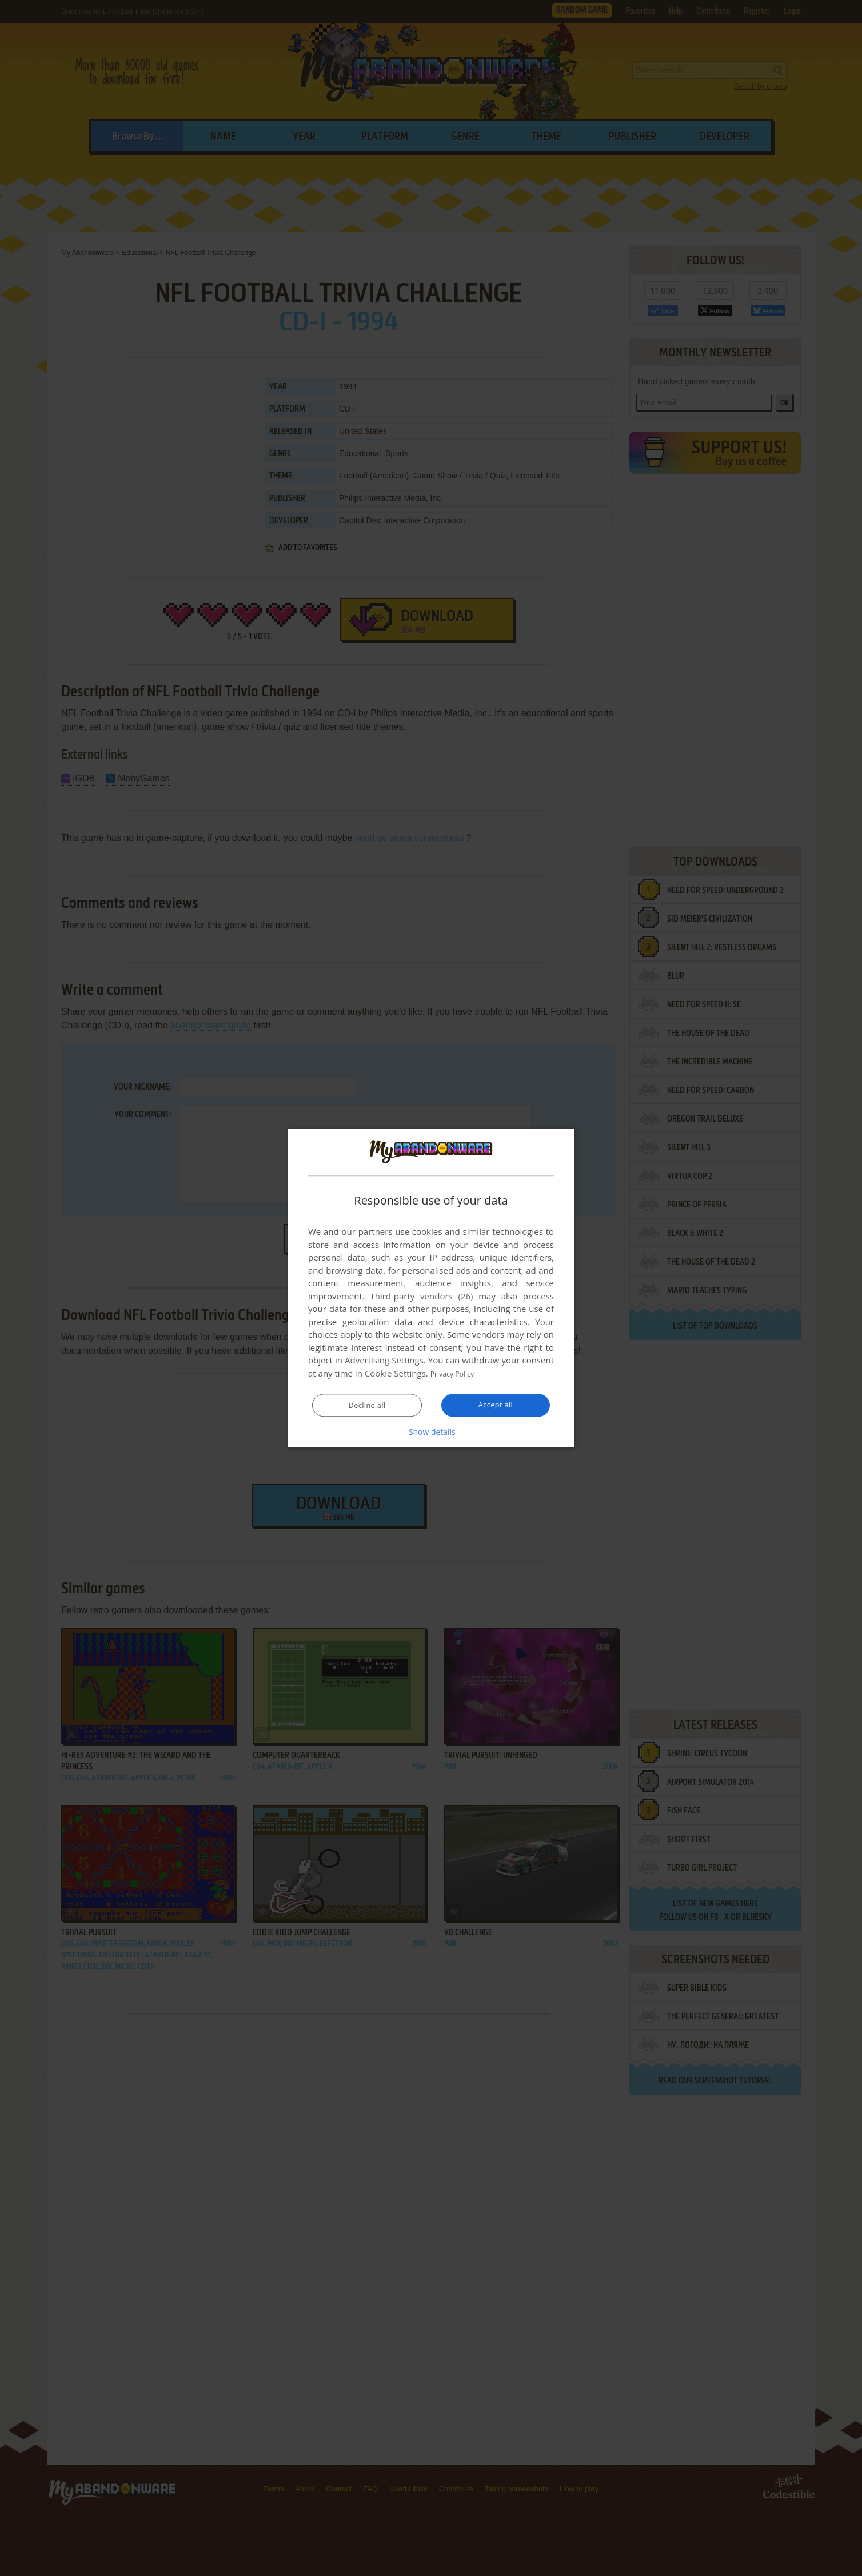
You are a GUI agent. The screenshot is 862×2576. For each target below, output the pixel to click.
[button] (431, 1432)
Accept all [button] (496, 1405)
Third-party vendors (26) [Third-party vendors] (421, 1296)
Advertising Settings (384, 1360)
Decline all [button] (367, 1405)
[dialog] (431, 1288)
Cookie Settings (395, 1373)
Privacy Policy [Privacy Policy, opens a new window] (457, 1373)
